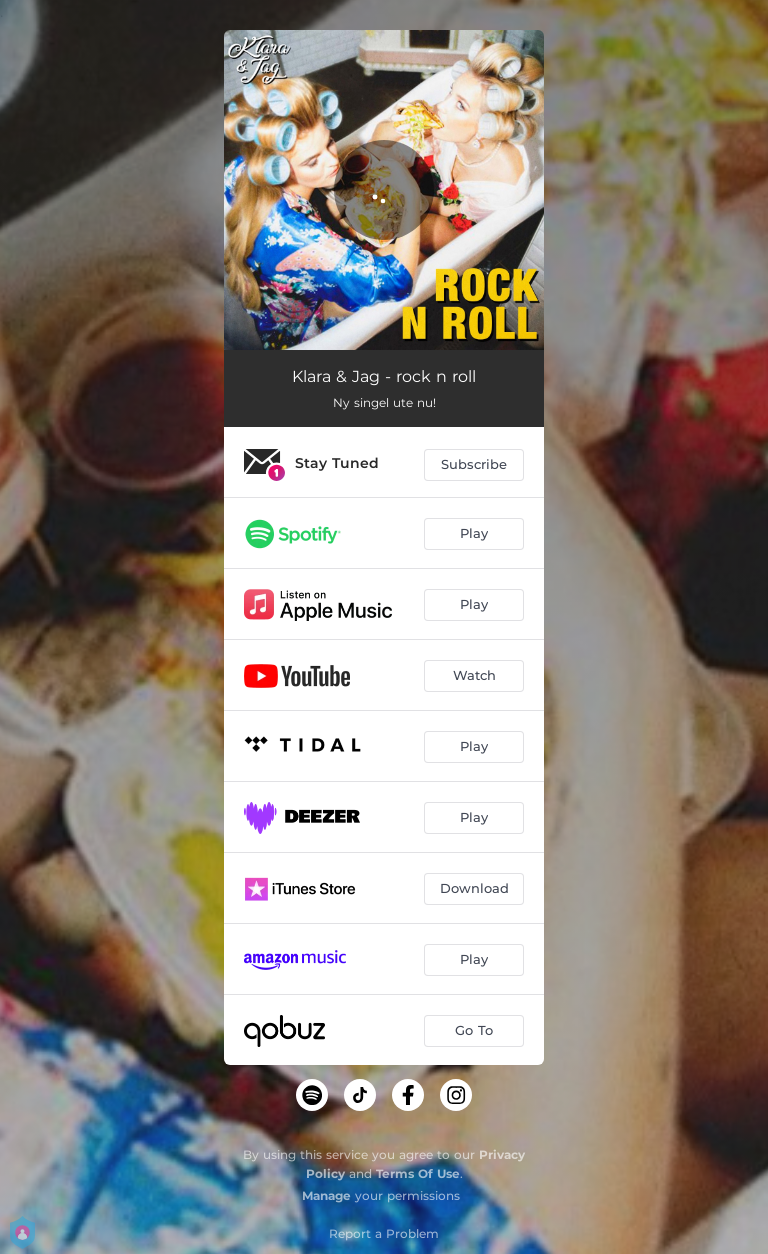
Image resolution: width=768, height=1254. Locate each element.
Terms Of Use (418, 1173)
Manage (326, 1195)
